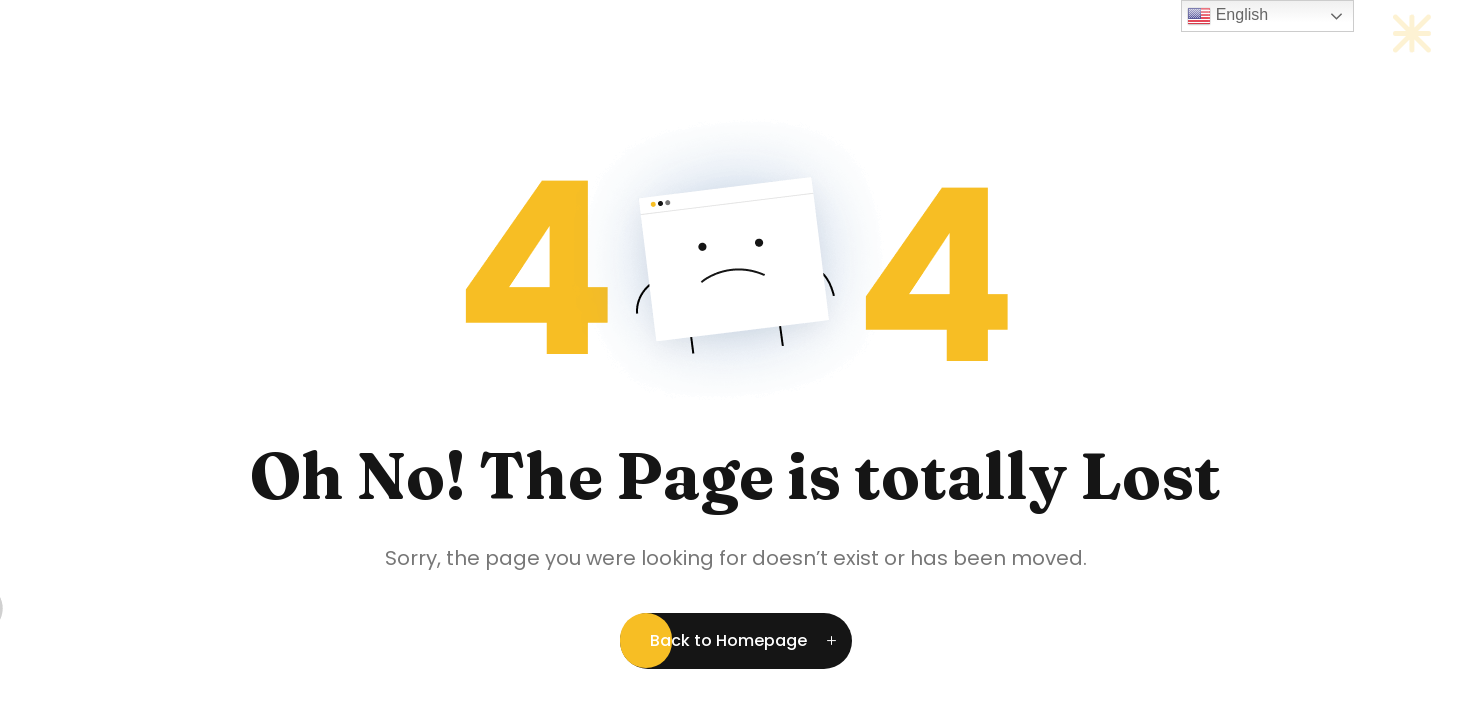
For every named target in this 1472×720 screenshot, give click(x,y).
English (1227, 16)
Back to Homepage (728, 640)
